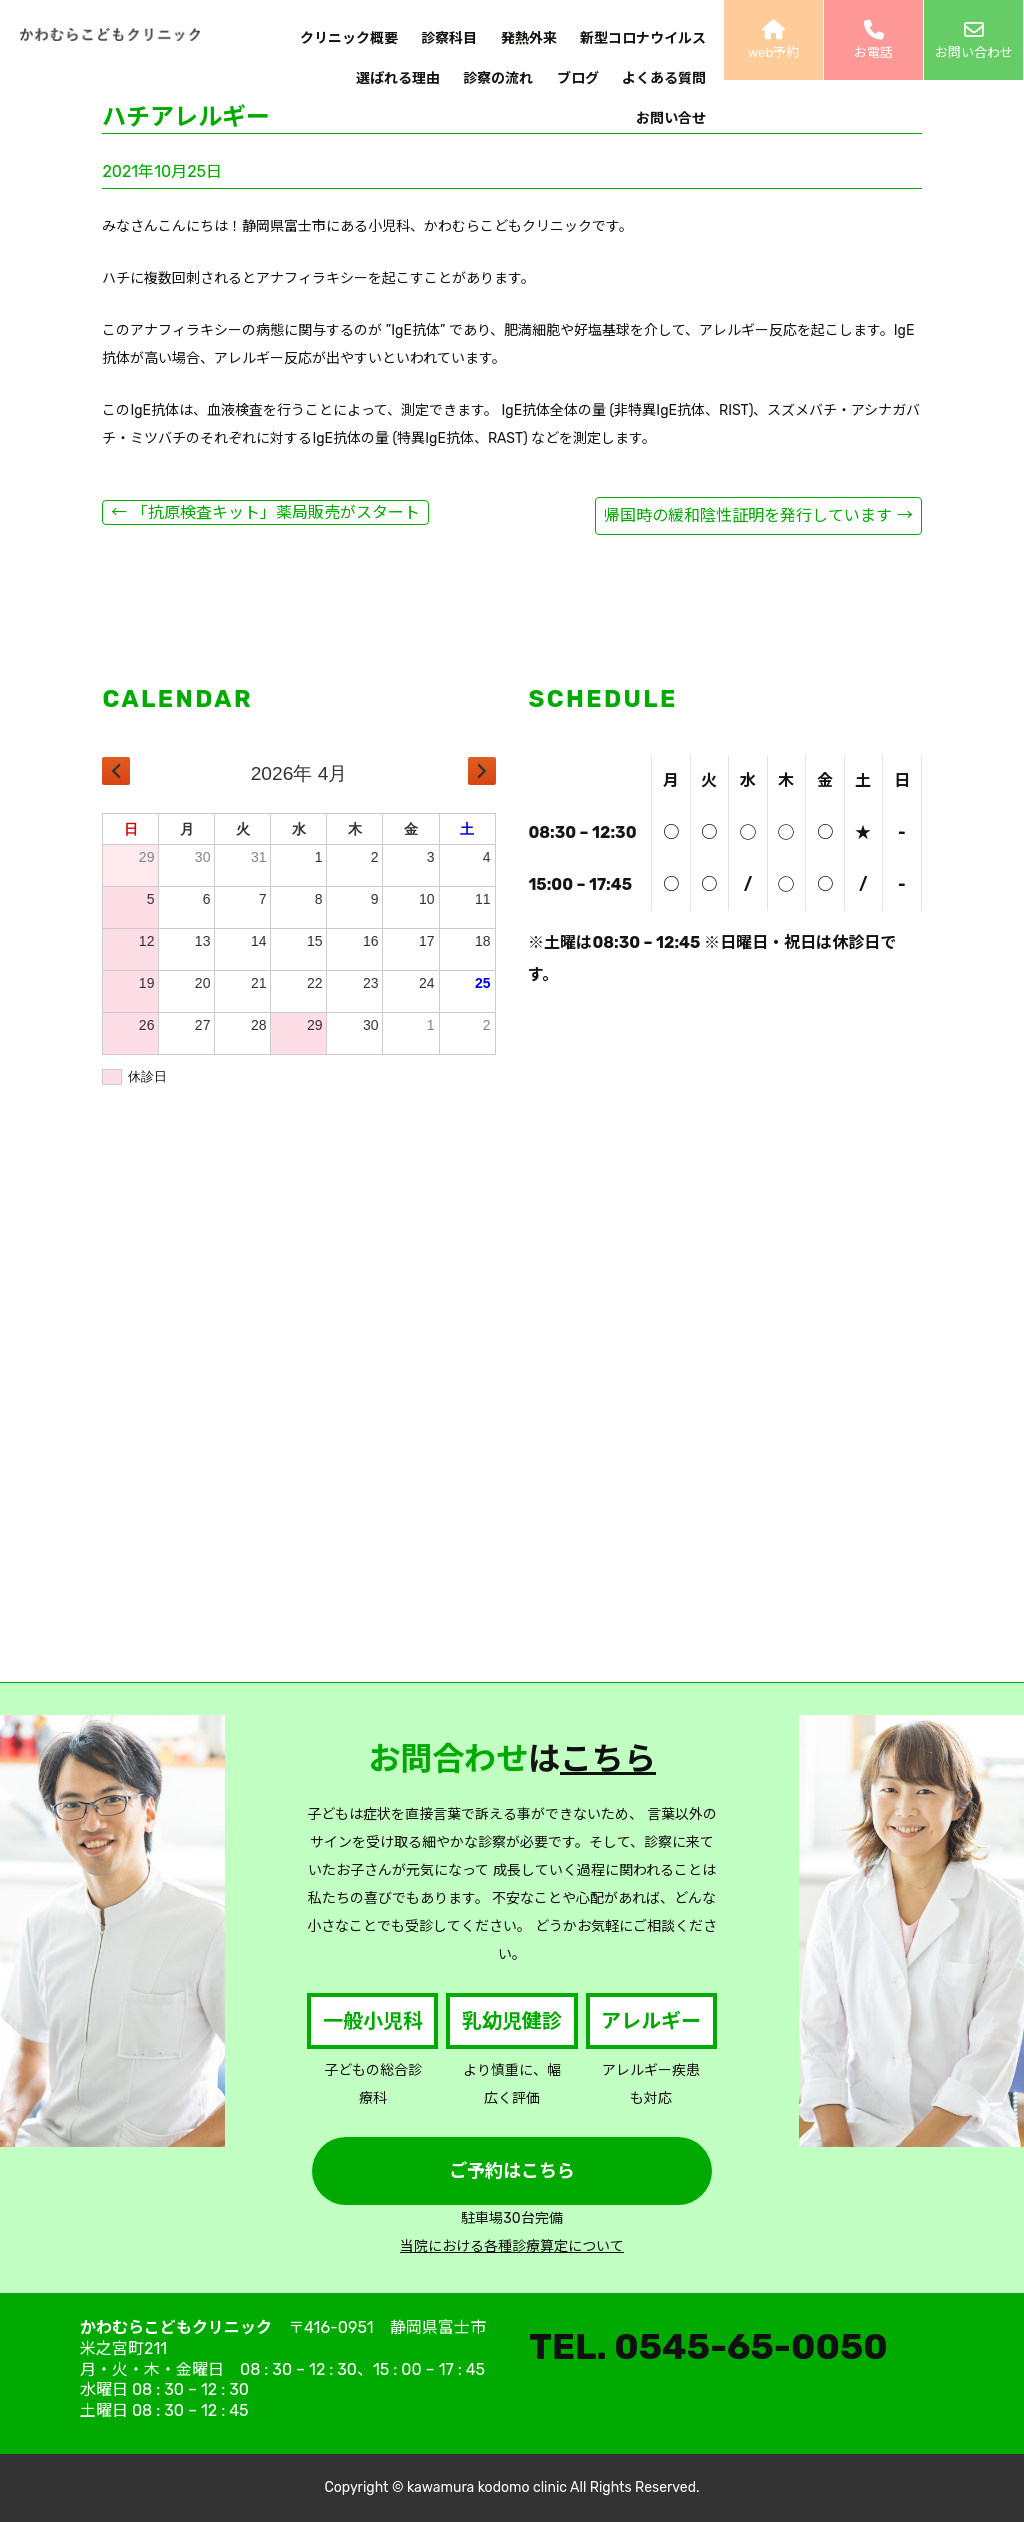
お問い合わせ (973, 40)
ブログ (578, 78)
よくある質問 (664, 78)
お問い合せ (671, 118)
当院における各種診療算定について (512, 2246)
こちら (608, 1759)
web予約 (773, 40)
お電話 (873, 40)
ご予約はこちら (512, 2171)
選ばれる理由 (398, 78)
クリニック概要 (349, 38)
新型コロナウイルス (643, 38)
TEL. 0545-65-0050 (708, 2346)
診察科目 (449, 38)
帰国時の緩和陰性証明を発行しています (758, 515)
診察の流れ (498, 78)
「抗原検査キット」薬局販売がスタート (265, 512)
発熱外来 (529, 38)
